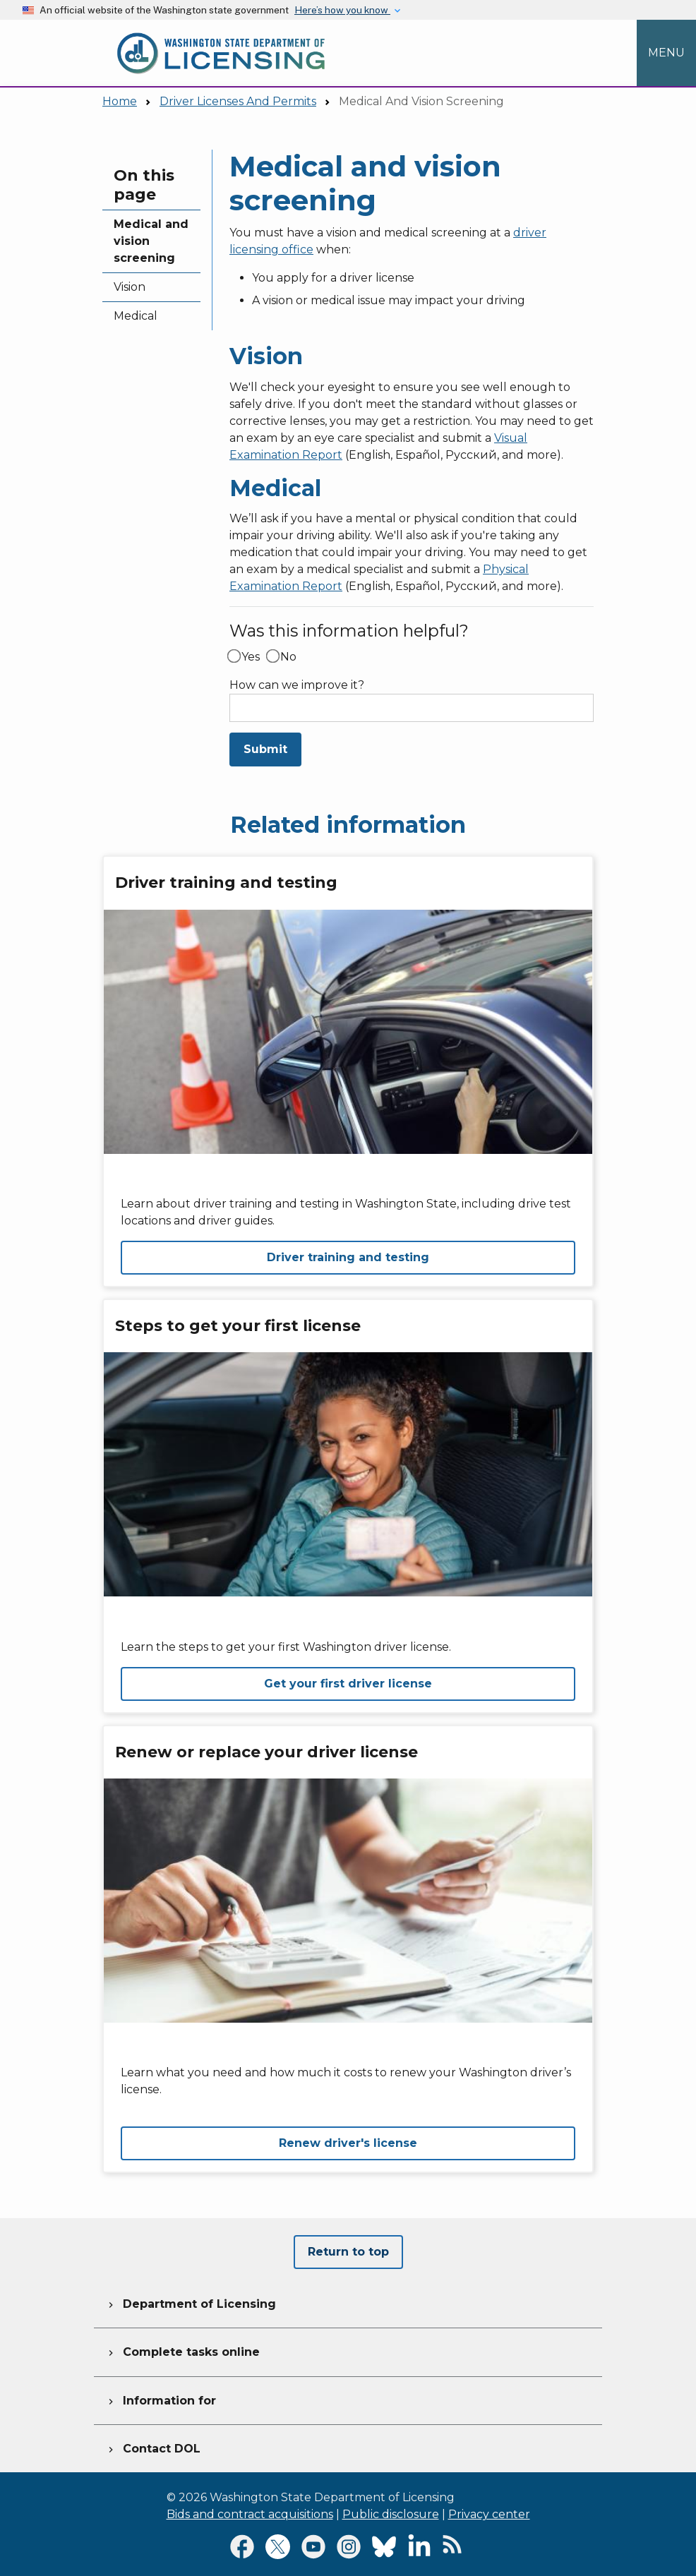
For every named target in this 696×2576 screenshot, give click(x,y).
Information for (160, 2398)
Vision (129, 287)
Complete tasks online (182, 2350)
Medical (135, 316)
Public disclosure (390, 2514)
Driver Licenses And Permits (238, 101)
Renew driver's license (348, 2143)
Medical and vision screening (151, 241)
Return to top (348, 2251)
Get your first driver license (348, 1683)
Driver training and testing (348, 1257)
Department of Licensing (190, 2302)
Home (119, 101)
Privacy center (489, 2514)
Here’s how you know (342, 10)
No (288, 657)
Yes (250, 657)
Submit (265, 749)
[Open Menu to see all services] (666, 53)
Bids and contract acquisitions (250, 2514)
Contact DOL (152, 2446)
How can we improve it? (296, 685)
